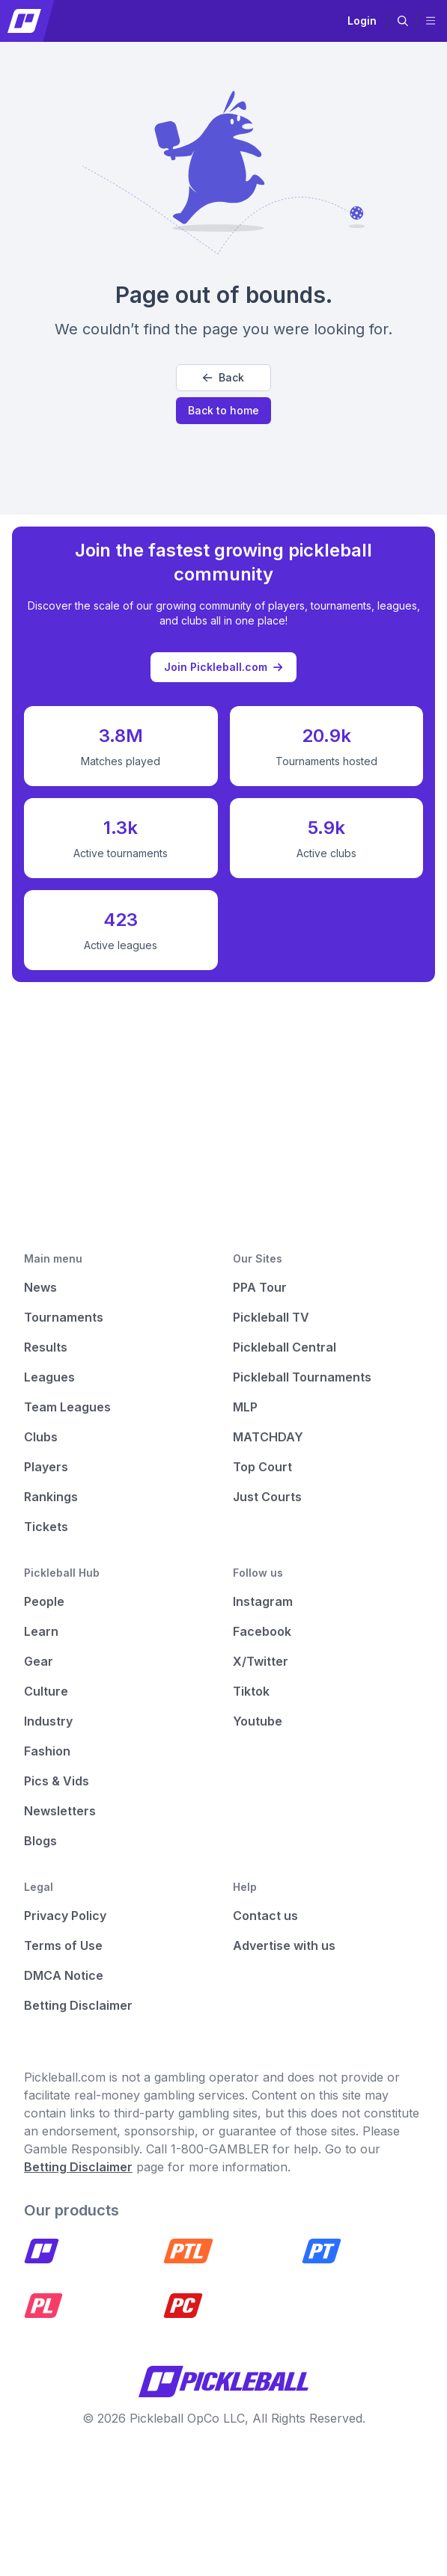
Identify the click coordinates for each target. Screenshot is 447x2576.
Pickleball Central (284, 1347)
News (40, 1287)
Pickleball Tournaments (302, 1377)
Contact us (265, 1915)
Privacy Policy (65, 1915)
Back (223, 377)
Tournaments (63, 1317)
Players (46, 1466)
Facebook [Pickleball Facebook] (262, 1631)
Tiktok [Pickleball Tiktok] (251, 1691)
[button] (403, 21)
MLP (245, 1406)
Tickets (46, 1526)
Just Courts (267, 1496)
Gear (38, 1661)
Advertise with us (284, 1945)
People (44, 1601)
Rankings (51, 1496)
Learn (41, 1631)
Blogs (40, 1840)
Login (362, 20)
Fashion (47, 1751)
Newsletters (60, 1810)
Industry (48, 1721)
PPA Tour (260, 1287)
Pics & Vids (56, 1780)
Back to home (223, 410)
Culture (46, 1691)
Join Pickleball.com (223, 667)
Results (45, 1347)
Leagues (49, 1377)
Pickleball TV (271, 1317)
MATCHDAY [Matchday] (268, 1436)
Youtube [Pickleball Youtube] (257, 1721)
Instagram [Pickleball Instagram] (263, 1601)
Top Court (262, 1466)
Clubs (41, 1436)
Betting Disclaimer (78, 2005)
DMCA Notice (63, 1975)
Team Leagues (67, 1406)
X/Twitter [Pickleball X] (260, 1661)
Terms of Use (63, 1945)
